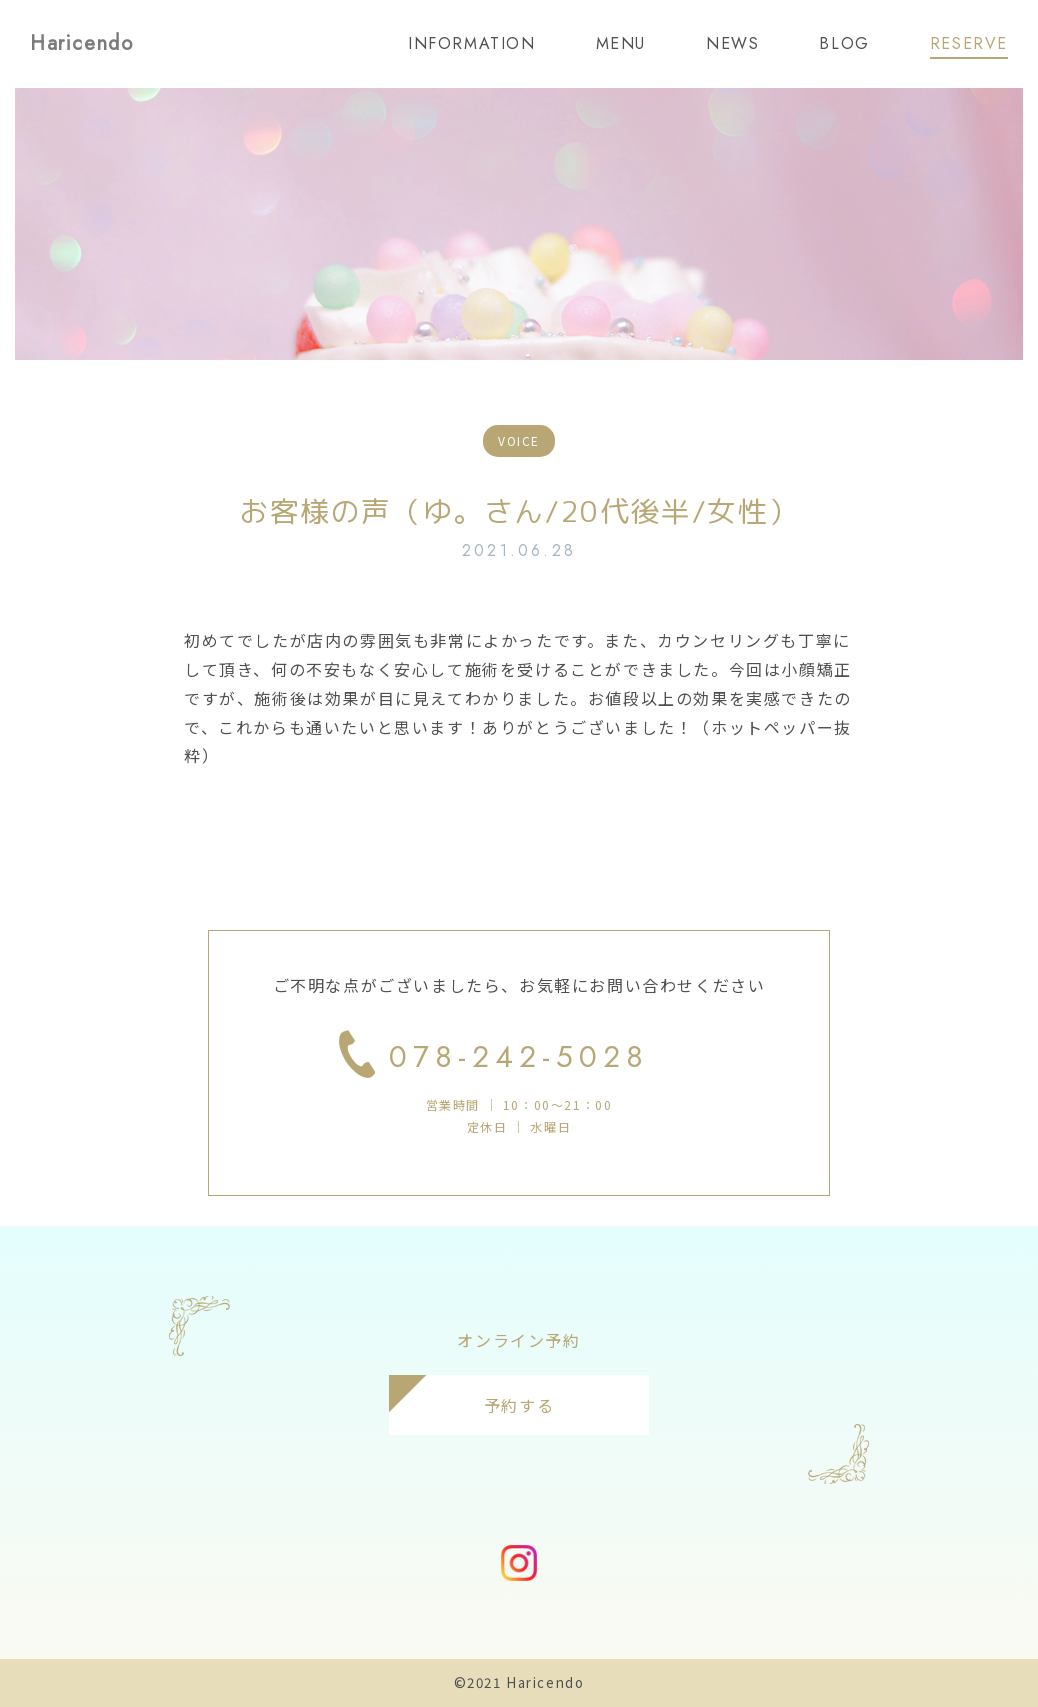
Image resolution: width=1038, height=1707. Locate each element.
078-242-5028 (519, 1056)
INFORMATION (472, 43)
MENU (621, 43)
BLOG (844, 43)
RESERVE (969, 43)
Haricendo (81, 43)
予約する (519, 1405)
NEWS (732, 43)
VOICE (519, 440)
